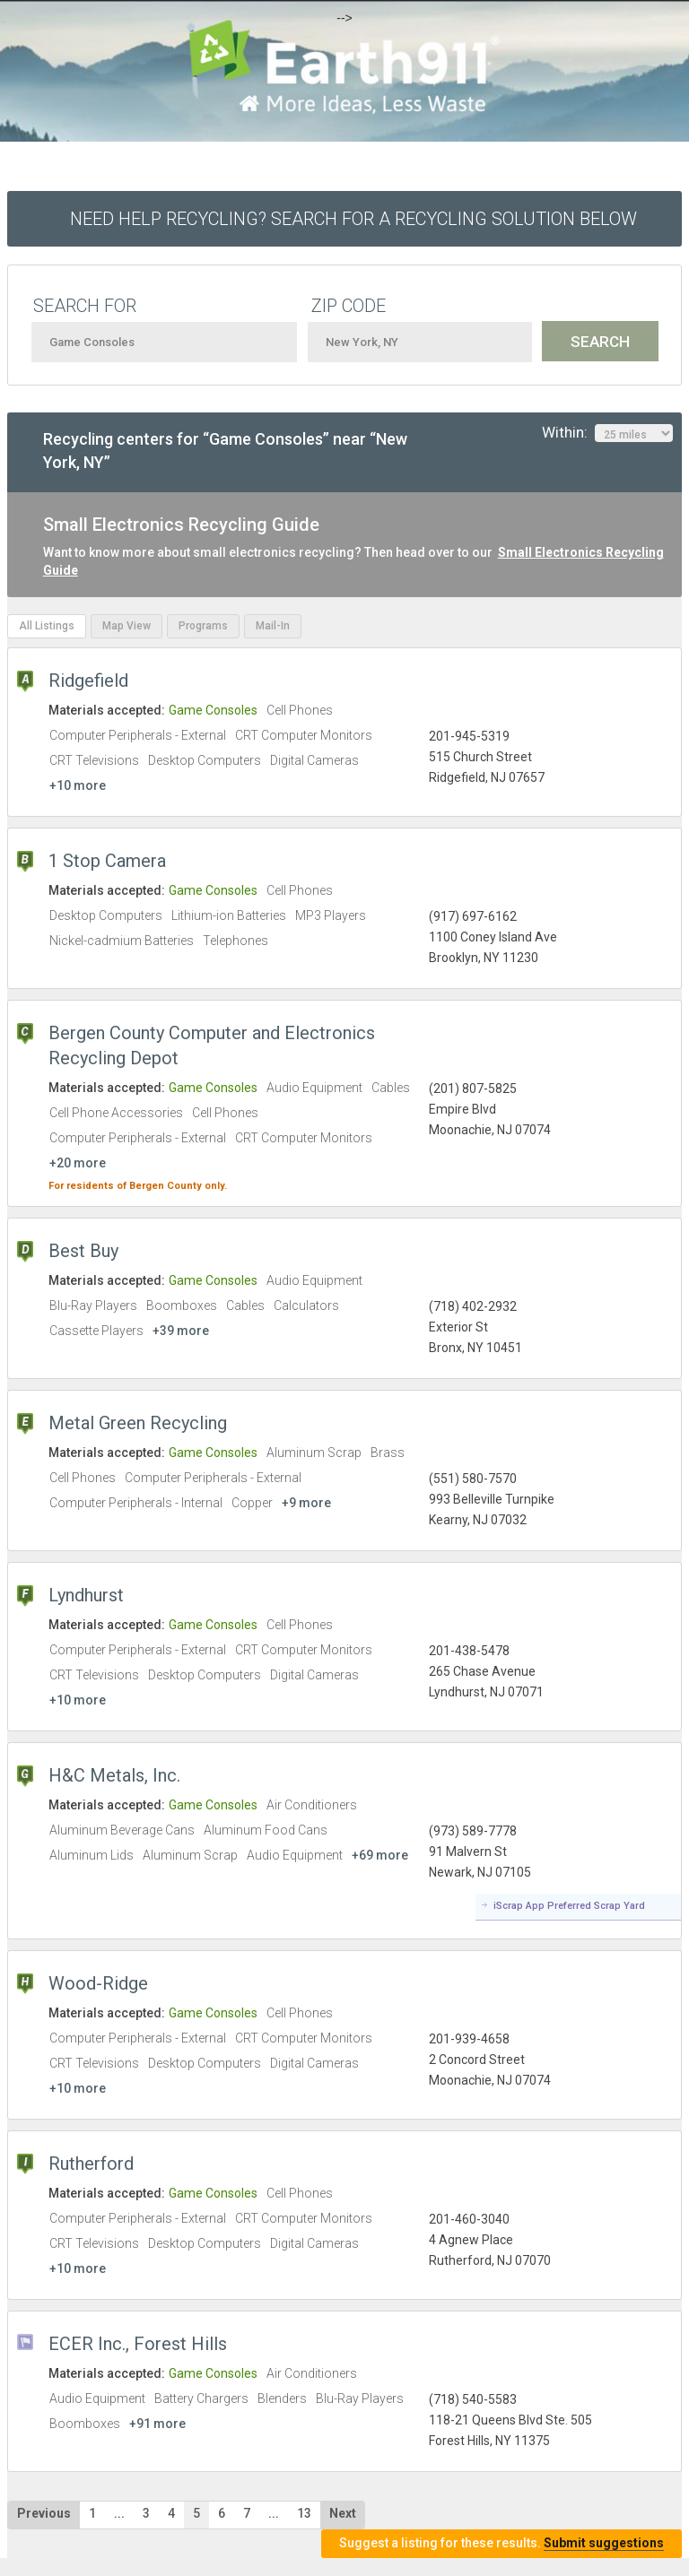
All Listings (46, 626)
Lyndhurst (86, 1595)
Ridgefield (88, 680)
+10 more (77, 785)
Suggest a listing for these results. (501, 2543)
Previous (44, 2513)
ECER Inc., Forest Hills (137, 2344)
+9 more (306, 1503)
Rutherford (91, 2163)
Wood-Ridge (98, 1983)
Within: (607, 433)
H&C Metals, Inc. (114, 1775)
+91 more (157, 2423)
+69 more (380, 1855)
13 (304, 2513)
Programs (203, 626)
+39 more (181, 1330)
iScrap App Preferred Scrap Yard (569, 1906)
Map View (126, 626)
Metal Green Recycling (137, 1423)
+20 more (77, 1163)
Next (342, 2513)
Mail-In (273, 626)
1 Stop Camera (107, 861)
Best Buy (83, 1251)
